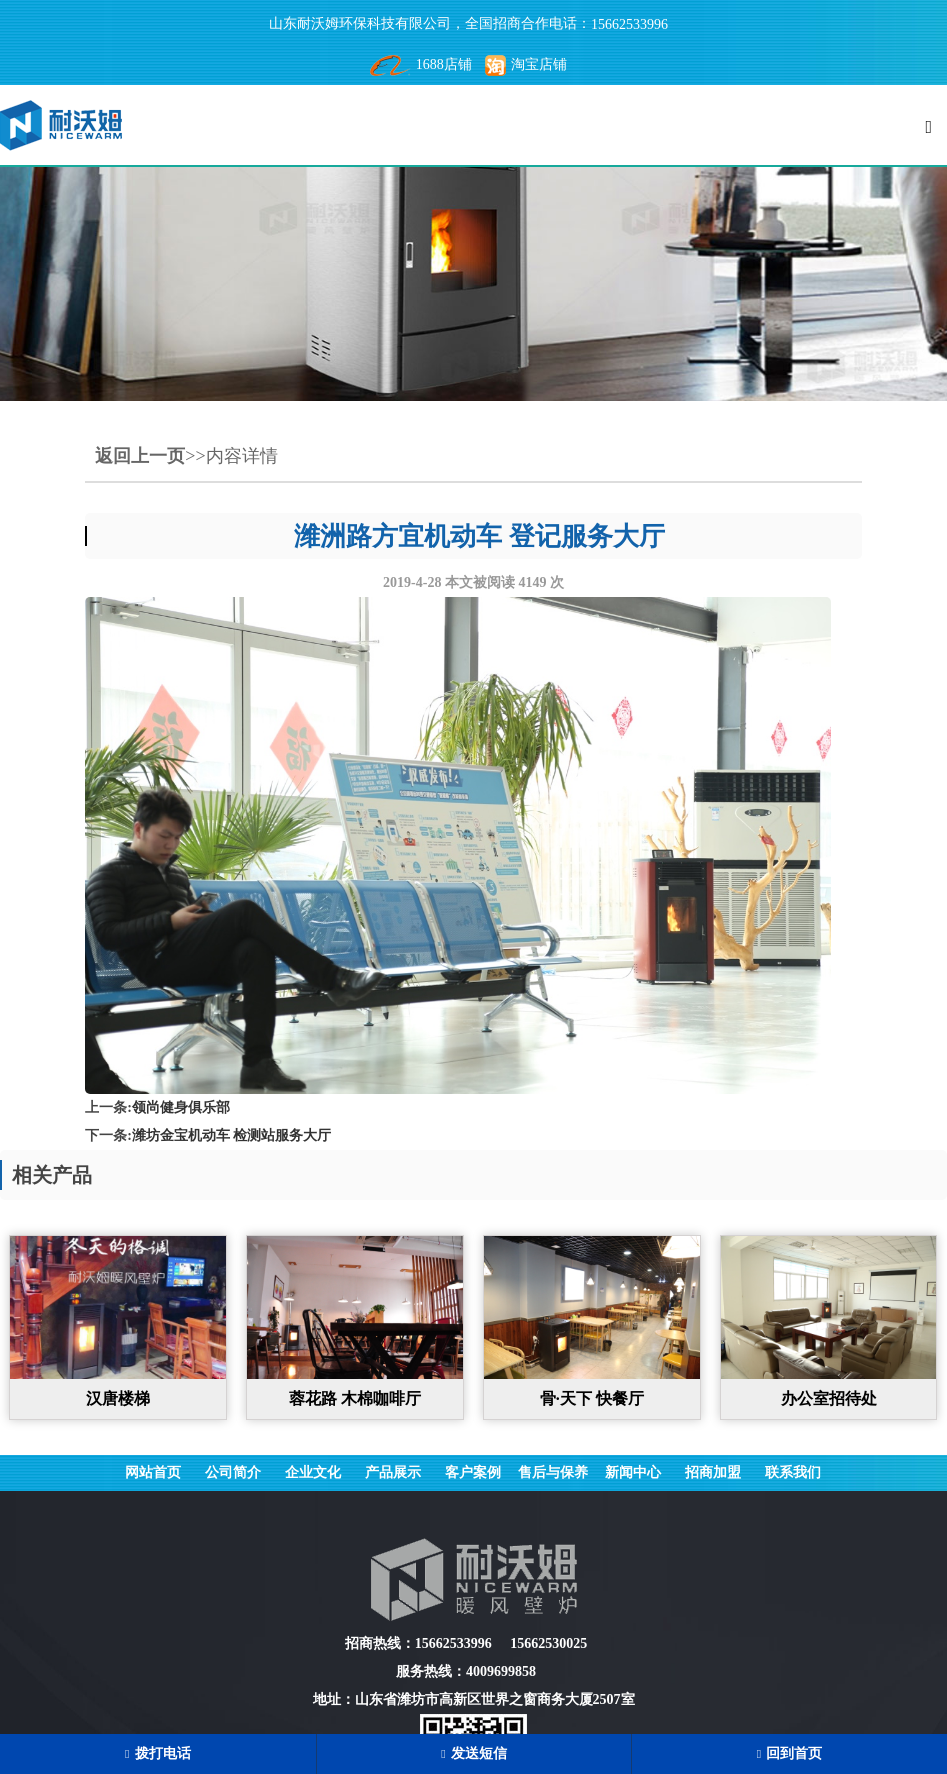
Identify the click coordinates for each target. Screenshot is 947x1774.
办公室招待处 (829, 1398)
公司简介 (233, 1472)
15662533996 (629, 24)
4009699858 (501, 1671)
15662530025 (548, 1643)
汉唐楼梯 (118, 1398)
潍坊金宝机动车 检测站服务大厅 (232, 1135)
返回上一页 (140, 456)
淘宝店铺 (526, 64)
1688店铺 (421, 64)
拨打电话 (157, 1754)
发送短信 (473, 1754)
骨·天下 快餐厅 (592, 1398)
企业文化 (313, 1472)
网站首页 (153, 1472)
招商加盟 (713, 1472)
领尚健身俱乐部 (181, 1107)
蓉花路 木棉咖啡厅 (355, 1398)
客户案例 (473, 1472)
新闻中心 (633, 1472)
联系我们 (793, 1472)
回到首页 (789, 1754)
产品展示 (393, 1472)
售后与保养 (553, 1472)
